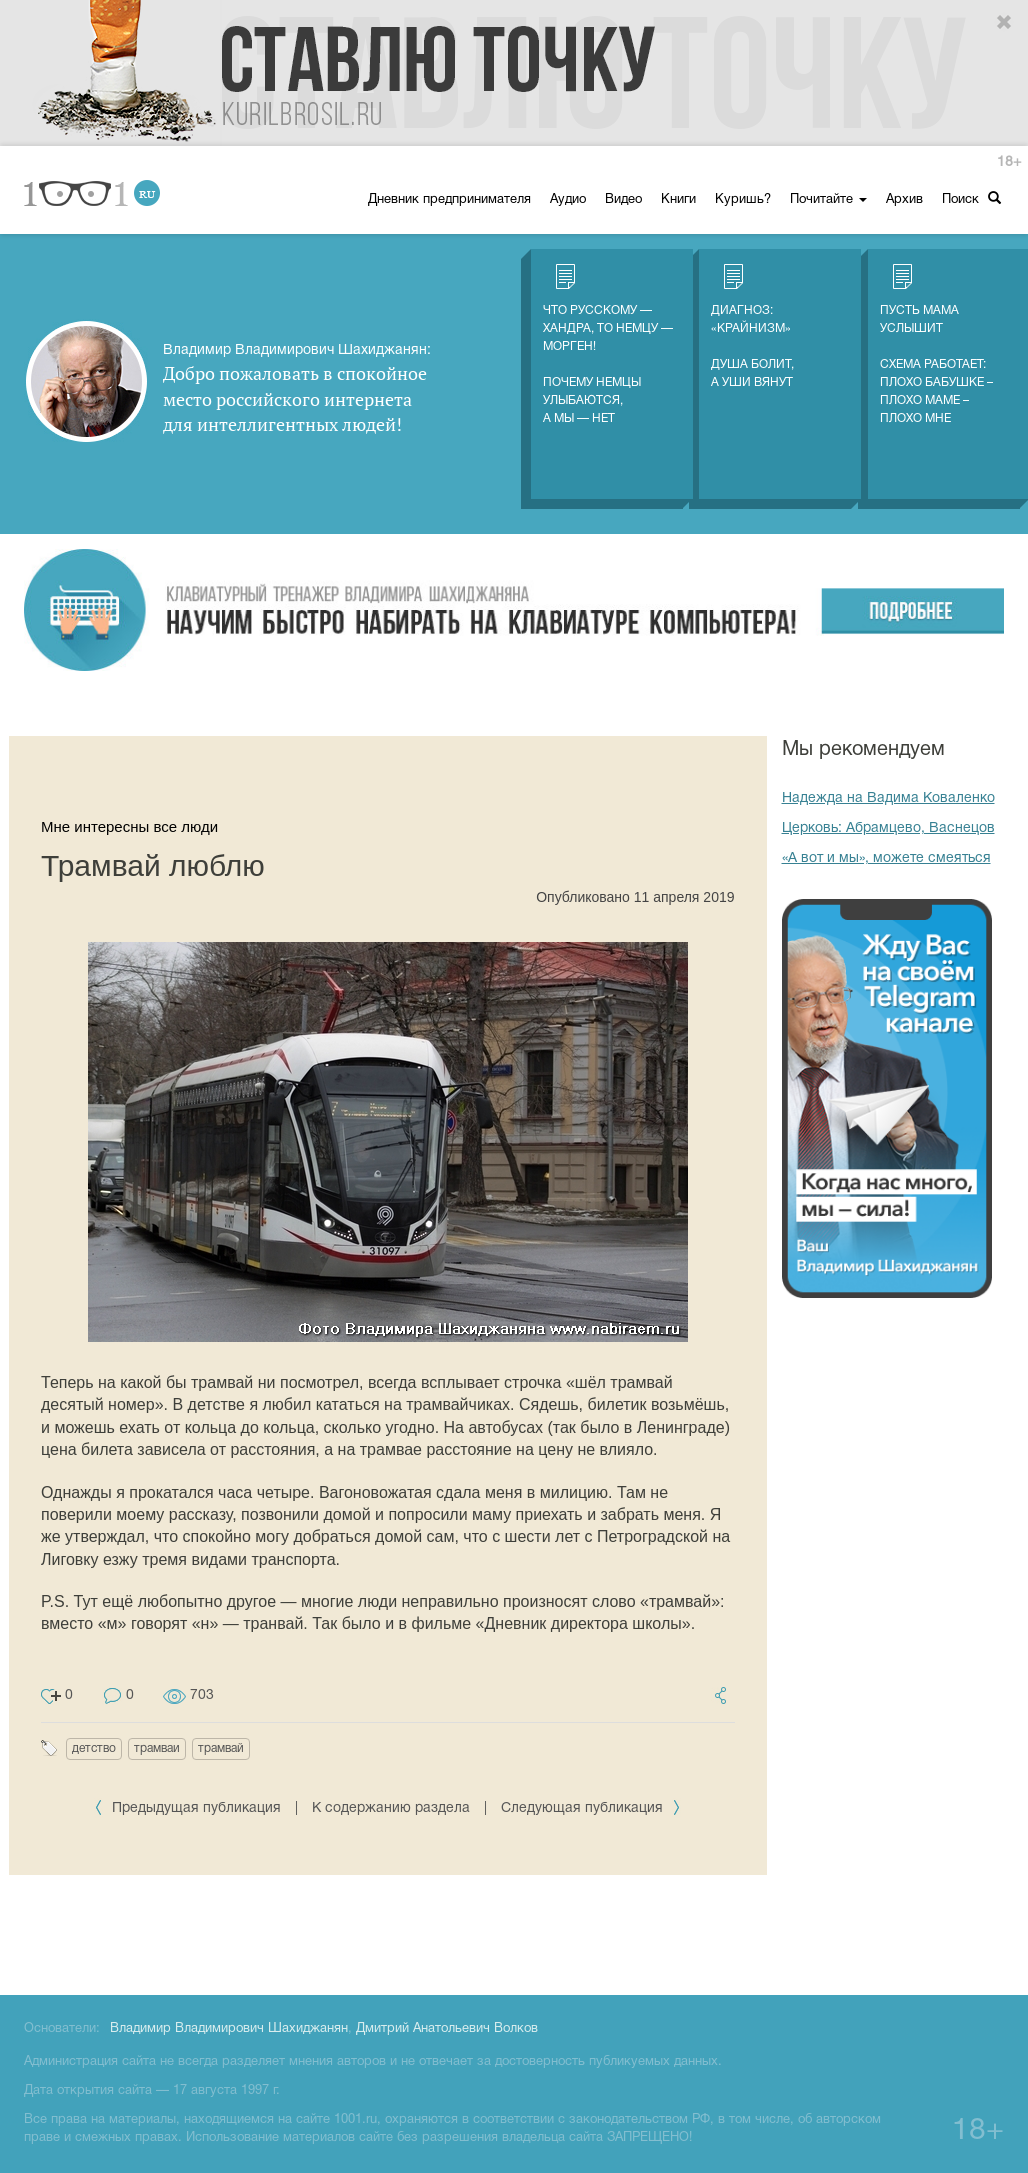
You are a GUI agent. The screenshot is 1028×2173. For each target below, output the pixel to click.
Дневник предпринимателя (449, 200)
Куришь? (743, 200)
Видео (623, 200)
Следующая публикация (591, 1808)
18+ (1009, 162)
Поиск (971, 198)
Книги (678, 200)
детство (94, 1748)
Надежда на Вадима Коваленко (888, 798)
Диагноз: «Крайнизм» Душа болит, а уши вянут (752, 326)
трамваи (157, 1748)
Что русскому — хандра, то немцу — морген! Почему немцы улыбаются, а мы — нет (608, 344)
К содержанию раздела (391, 1808)
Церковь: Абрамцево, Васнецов (888, 828)
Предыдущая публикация (189, 1808)
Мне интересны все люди (129, 826)
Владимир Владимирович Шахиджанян (229, 2029)
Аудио (568, 200)
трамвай (221, 1748)
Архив (904, 200)
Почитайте (828, 200)
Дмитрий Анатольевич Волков (447, 2029)
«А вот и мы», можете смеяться (886, 858)
